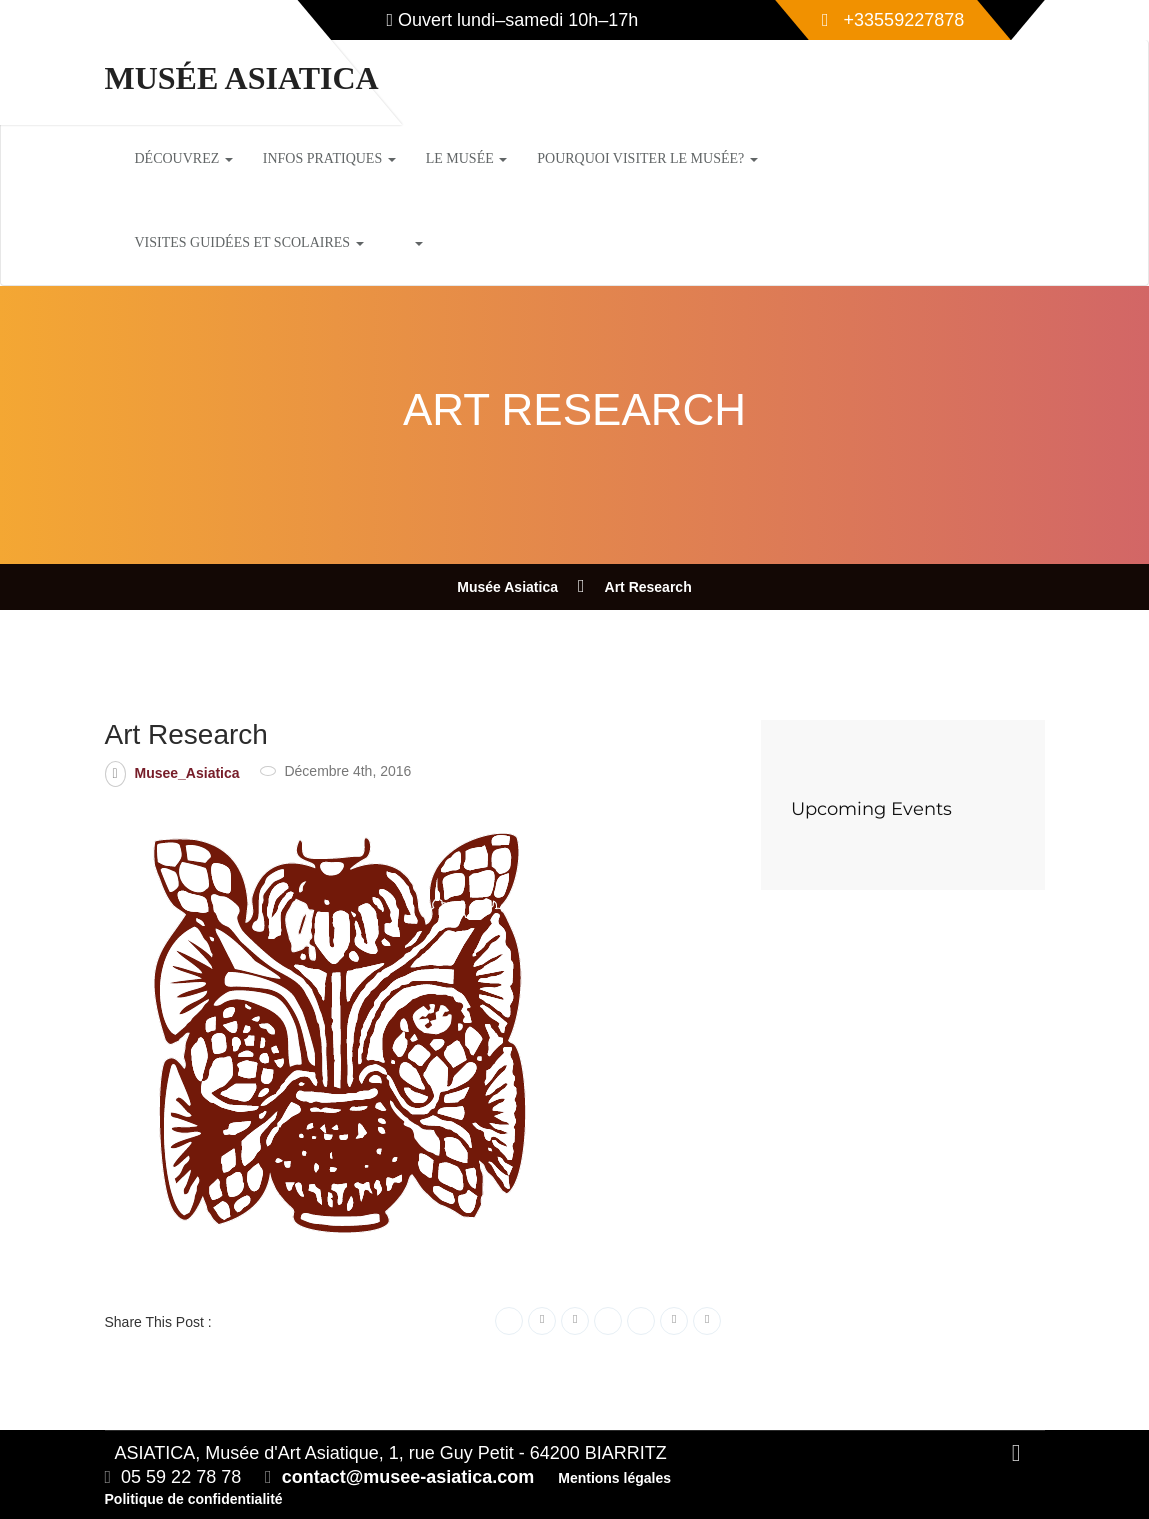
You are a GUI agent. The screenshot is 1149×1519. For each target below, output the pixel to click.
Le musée (467, 158)
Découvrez (184, 158)
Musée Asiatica (242, 78)
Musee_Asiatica (187, 773)
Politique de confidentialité (194, 1499)
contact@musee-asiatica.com (408, 1477)
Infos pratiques (329, 158)
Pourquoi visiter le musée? (647, 158)
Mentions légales (614, 1478)
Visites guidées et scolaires (249, 242)
